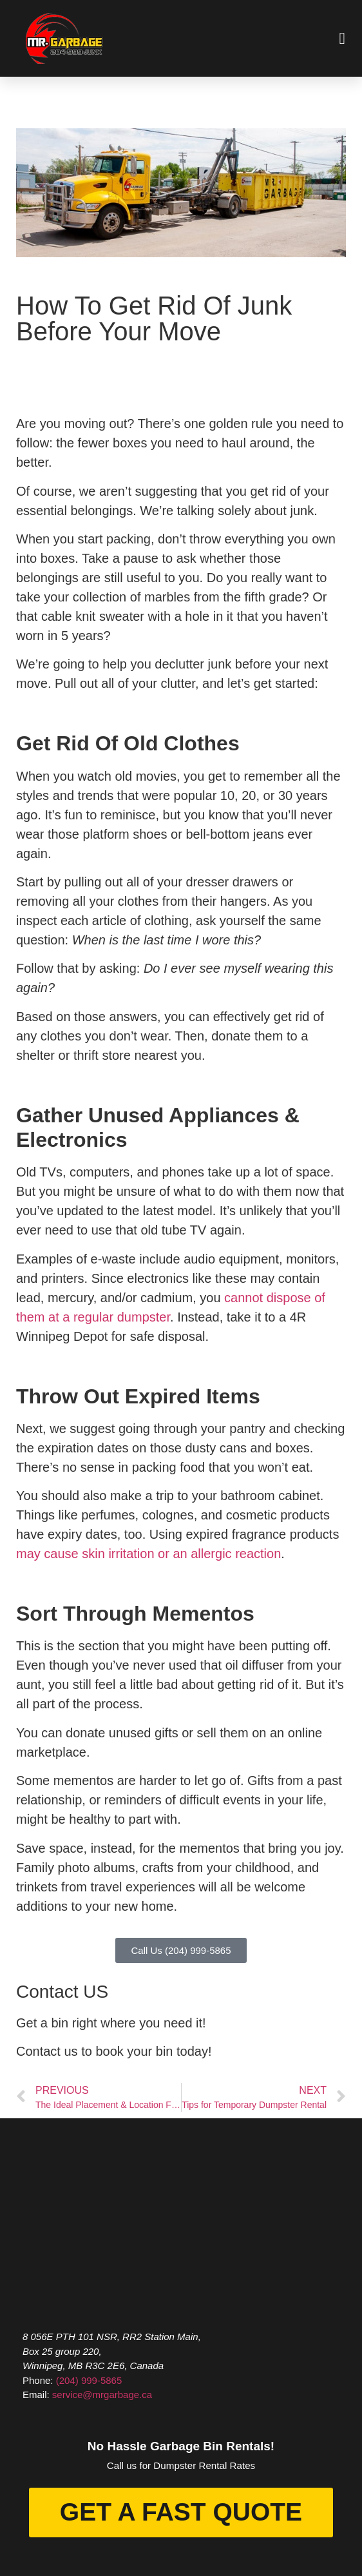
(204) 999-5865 (89, 2380)
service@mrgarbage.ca (102, 2394)
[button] (342, 38)
